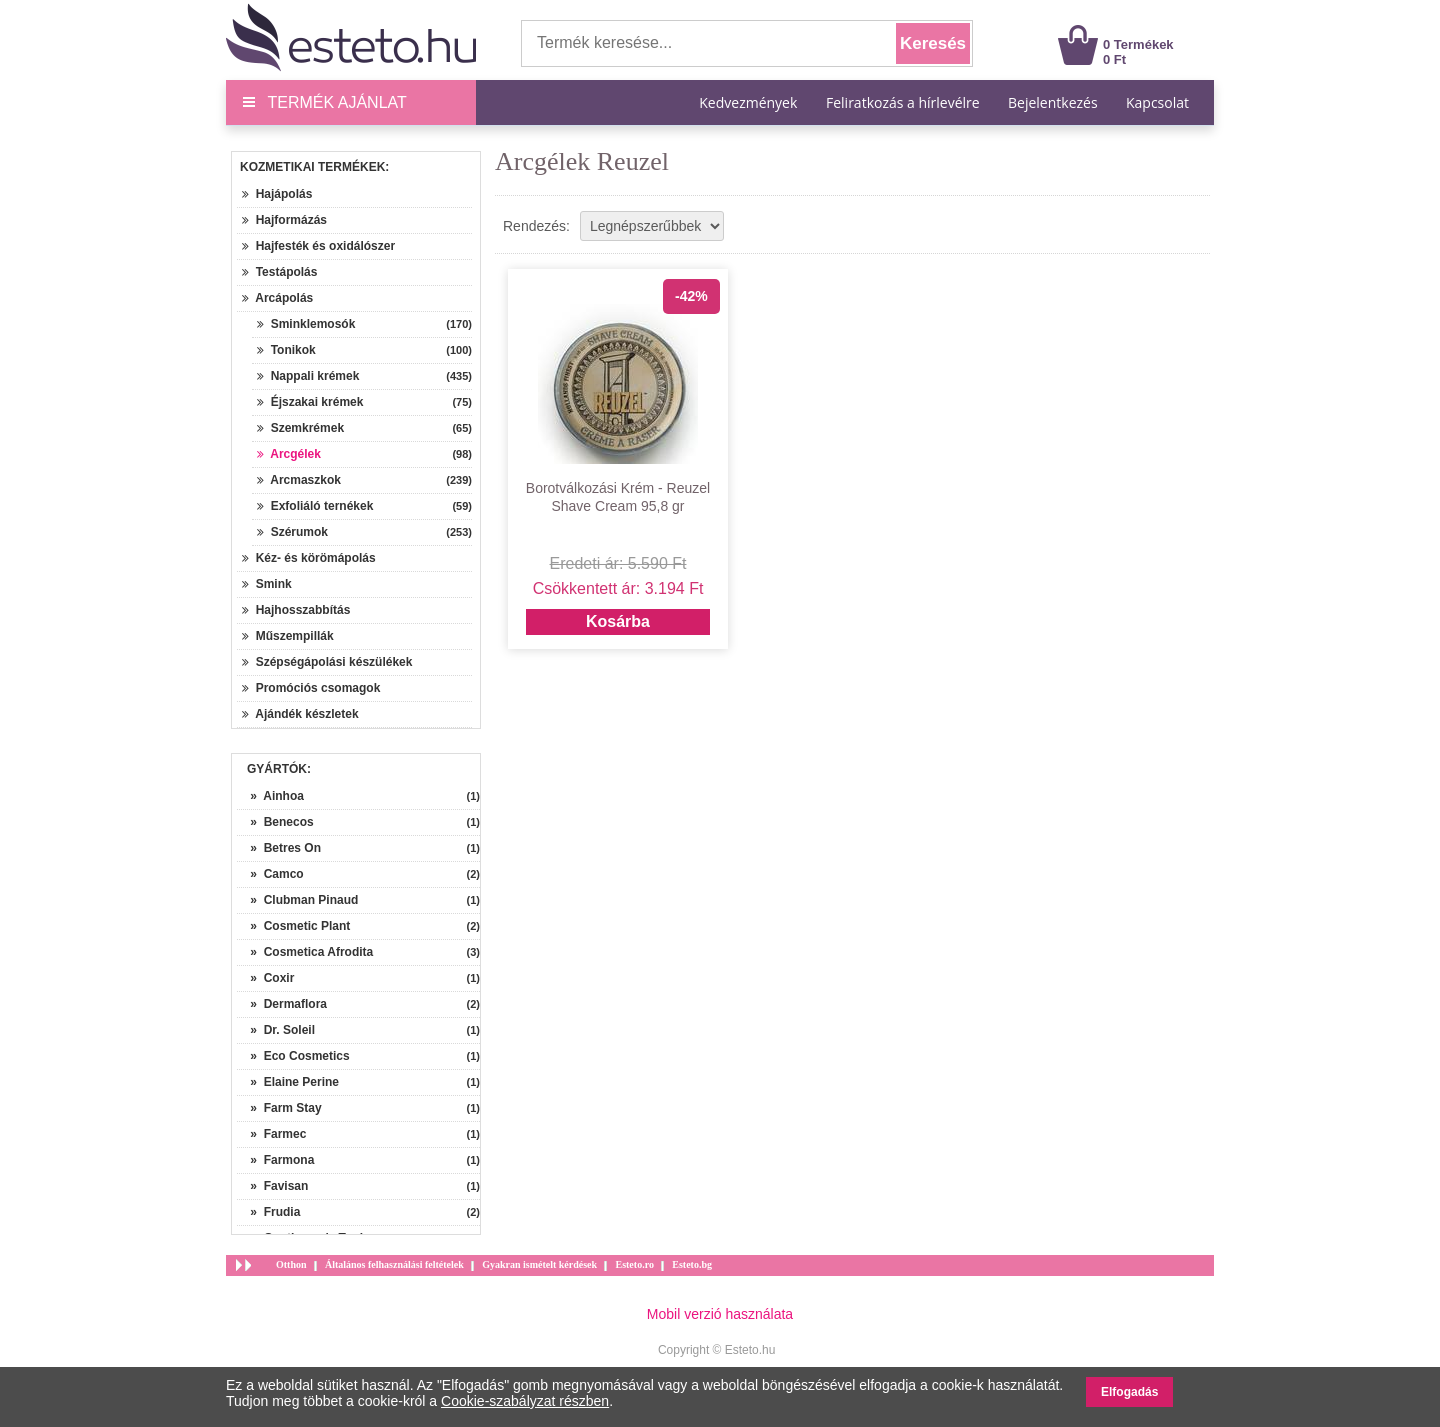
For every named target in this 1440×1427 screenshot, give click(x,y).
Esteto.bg (692, 1264)
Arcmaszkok (299, 480)
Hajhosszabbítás (296, 610)
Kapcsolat (1157, 102)
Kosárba (618, 621)
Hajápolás (277, 194)
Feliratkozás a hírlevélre (903, 102)
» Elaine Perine (288, 1082)
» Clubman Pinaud (297, 900)
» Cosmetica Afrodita (305, 952)
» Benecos (275, 822)
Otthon (291, 1264)
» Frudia (268, 1212)
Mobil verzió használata (720, 1314)
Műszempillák (288, 636)
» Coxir (265, 978)
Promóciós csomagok (311, 688)
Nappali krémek (308, 376)
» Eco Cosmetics (293, 1056)
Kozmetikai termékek (312, 167)
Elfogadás (1129, 1392)
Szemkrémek (300, 428)
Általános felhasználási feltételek (394, 1264)
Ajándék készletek (300, 714)
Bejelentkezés (1053, 102)
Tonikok (286, 350)
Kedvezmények (750, 102)
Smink (267, 584)
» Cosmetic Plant (293, 926)
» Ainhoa (270, 796)
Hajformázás (284, 220)
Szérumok (292, 532)
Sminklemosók (306, 324)
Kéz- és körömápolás (309, 558)
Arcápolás (277, 298)
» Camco (270, 874)
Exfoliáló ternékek (315, 506)
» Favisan (272, 1186)
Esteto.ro (634, 1264)
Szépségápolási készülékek (327, 662)
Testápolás (279, 272)
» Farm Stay (279, 1108)
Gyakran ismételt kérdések (539, 1264)
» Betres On (279, 848)
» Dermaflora (282, 1004)
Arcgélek (289, 454)
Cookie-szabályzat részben (525, 1401)
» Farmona (275, 1160)
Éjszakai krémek (310, 402)
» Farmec (271, 1134)
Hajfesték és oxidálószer (318, 246)
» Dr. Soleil (276, 1030)
